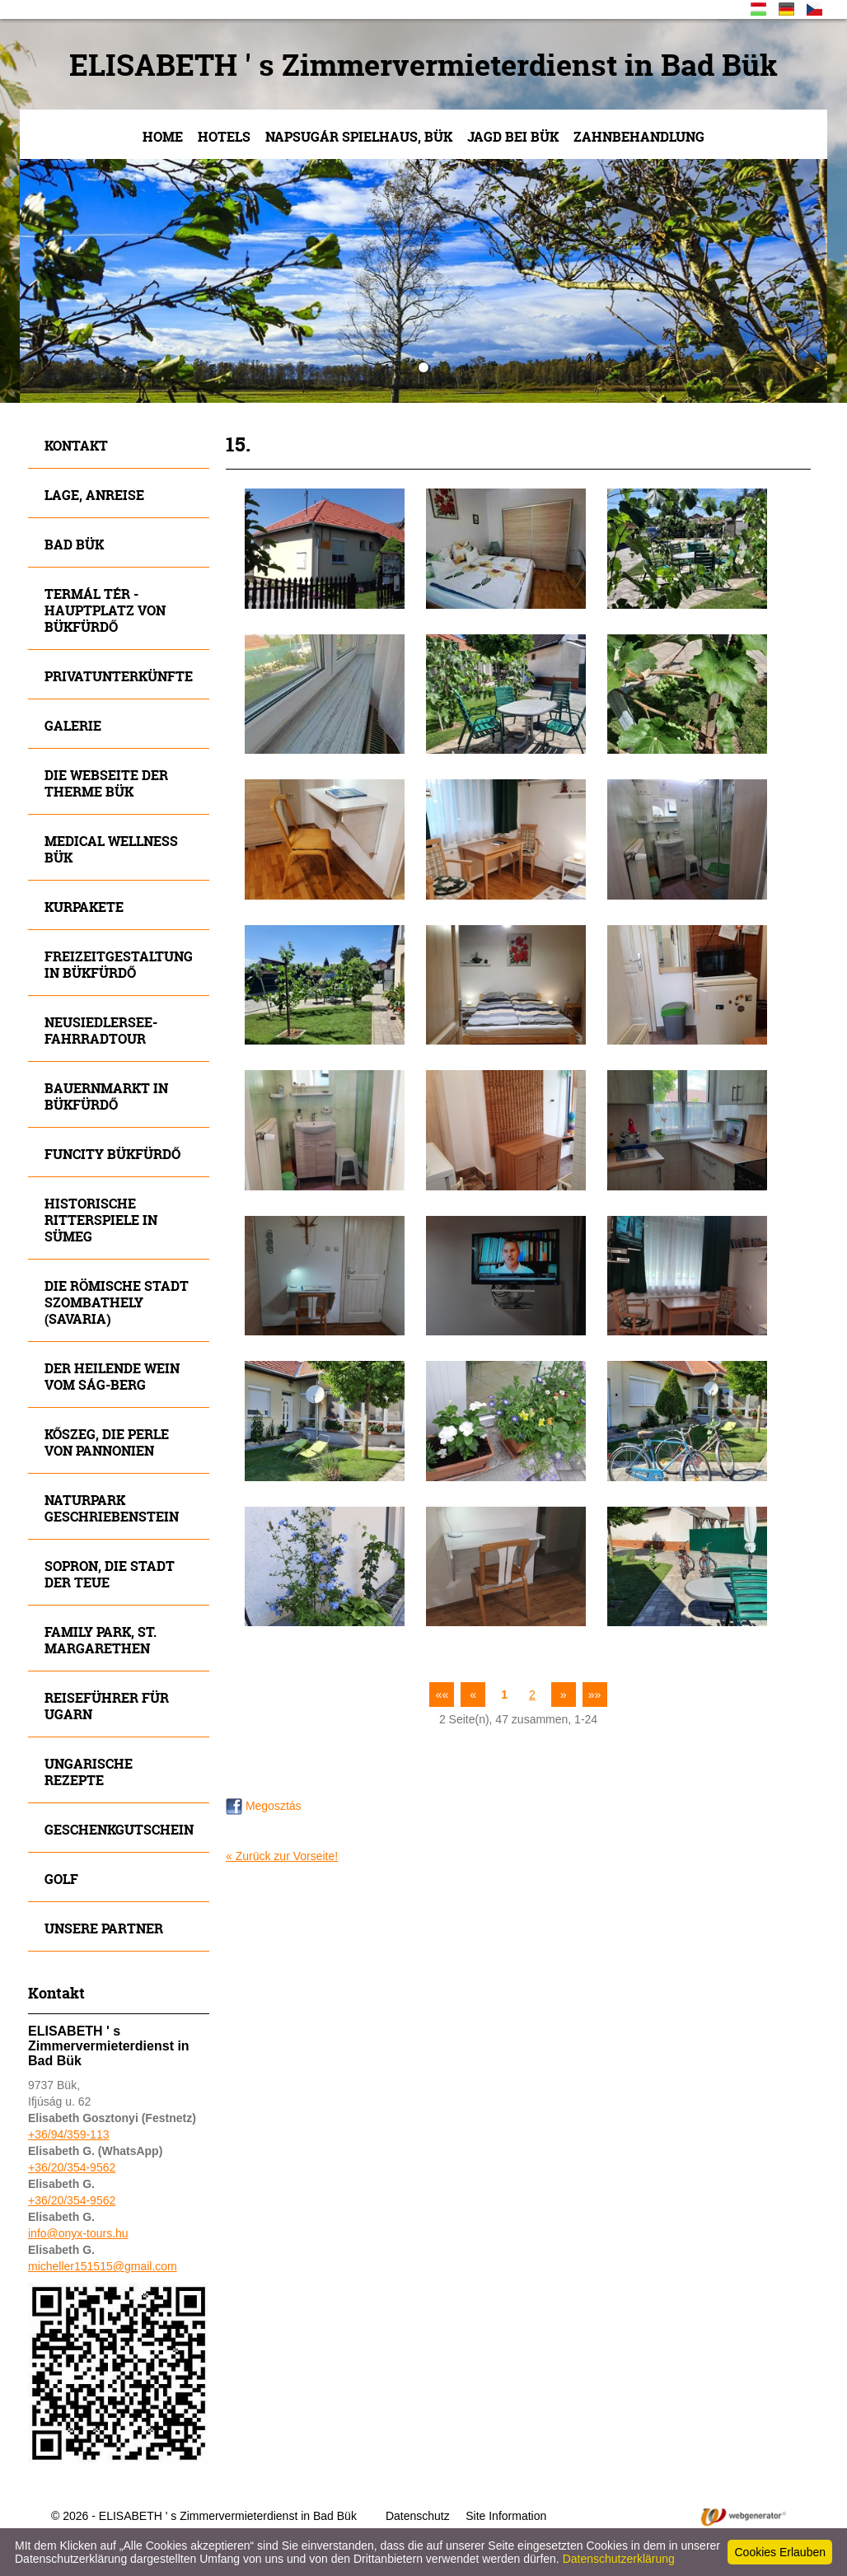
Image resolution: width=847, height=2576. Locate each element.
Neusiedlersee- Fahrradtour (100, 1030)
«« (442, 1694)
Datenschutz (418, 2515)
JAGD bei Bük (513, 136)
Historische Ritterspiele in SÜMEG (100, 1219)
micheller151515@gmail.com (102, 2266)
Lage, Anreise (94, 494)
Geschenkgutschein (119, 1829)
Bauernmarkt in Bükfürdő (106, 1096)
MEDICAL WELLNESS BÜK (111, 849)
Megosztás (264, 1805)
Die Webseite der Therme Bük (106, 783)
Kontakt (76, 445)
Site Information (506, 2515)
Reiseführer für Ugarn (106, 1706)
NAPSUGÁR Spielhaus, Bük (358, 136)
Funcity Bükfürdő (112, 1153)
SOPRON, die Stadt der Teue (109, 1574)
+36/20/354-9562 (71, 2167)
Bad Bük (74, 544)
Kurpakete (84, 906)
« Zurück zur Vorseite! (282, 1856)
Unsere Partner (103, 1928)
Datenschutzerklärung (619, 2558)
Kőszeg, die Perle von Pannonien (106, 1442)
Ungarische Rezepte (88, 1771)
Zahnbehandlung (638, 136)
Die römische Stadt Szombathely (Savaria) (116, 1302)
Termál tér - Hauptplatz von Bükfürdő (105, 610)
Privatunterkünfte (118, 676)
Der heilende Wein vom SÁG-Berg (112, 1376)
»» (594, 1694)
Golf (61, 1878)
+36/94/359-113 (68, 2134)
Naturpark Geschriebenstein (111, 1508)
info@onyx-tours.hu (78, 2233)
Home (163, 136)
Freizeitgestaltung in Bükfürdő (118, 964)
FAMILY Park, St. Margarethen (100, 1640)
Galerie (72, 725)
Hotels (224, 136)
